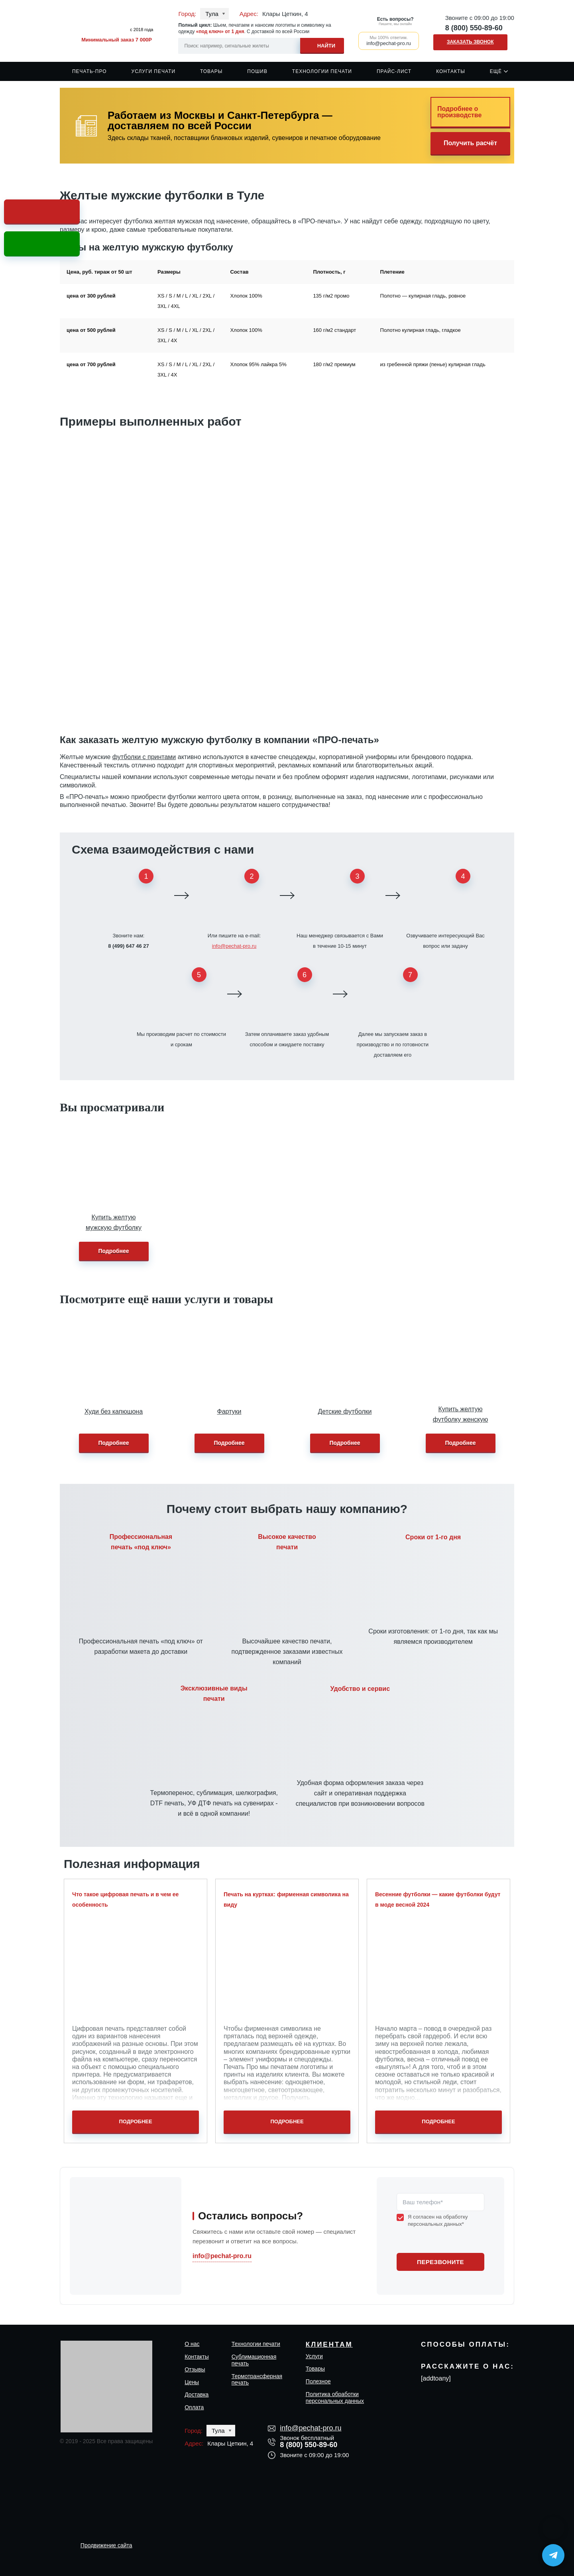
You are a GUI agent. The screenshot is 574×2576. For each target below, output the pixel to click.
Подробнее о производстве (459, 111)
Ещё (496, 71)
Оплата (194, 2407)
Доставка (196, 2394)
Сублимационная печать (254, 2360)
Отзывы (195, 2369)
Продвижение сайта (106, 2545)
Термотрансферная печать (257, 2379)
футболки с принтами (144, 756)
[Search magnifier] (322, 44)
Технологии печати (322, 71)
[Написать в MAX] (553, 2528)
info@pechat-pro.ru (234, 946)
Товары (211, 71)
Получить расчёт (470, 143)
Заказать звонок (470, 42)
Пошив (257, 71)
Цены (192, 2382)
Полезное (318, 2381)
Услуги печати (154, 71)
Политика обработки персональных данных (335, 2397)
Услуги (314, 2356)
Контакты (450, 71)
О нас (192, 2344)
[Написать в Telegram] (553, 2555)
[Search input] (261, 46)
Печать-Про (89, 71)
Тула (211, 13)
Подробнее (113, 1251)
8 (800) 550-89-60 (474, 28)
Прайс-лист (394, 71)
